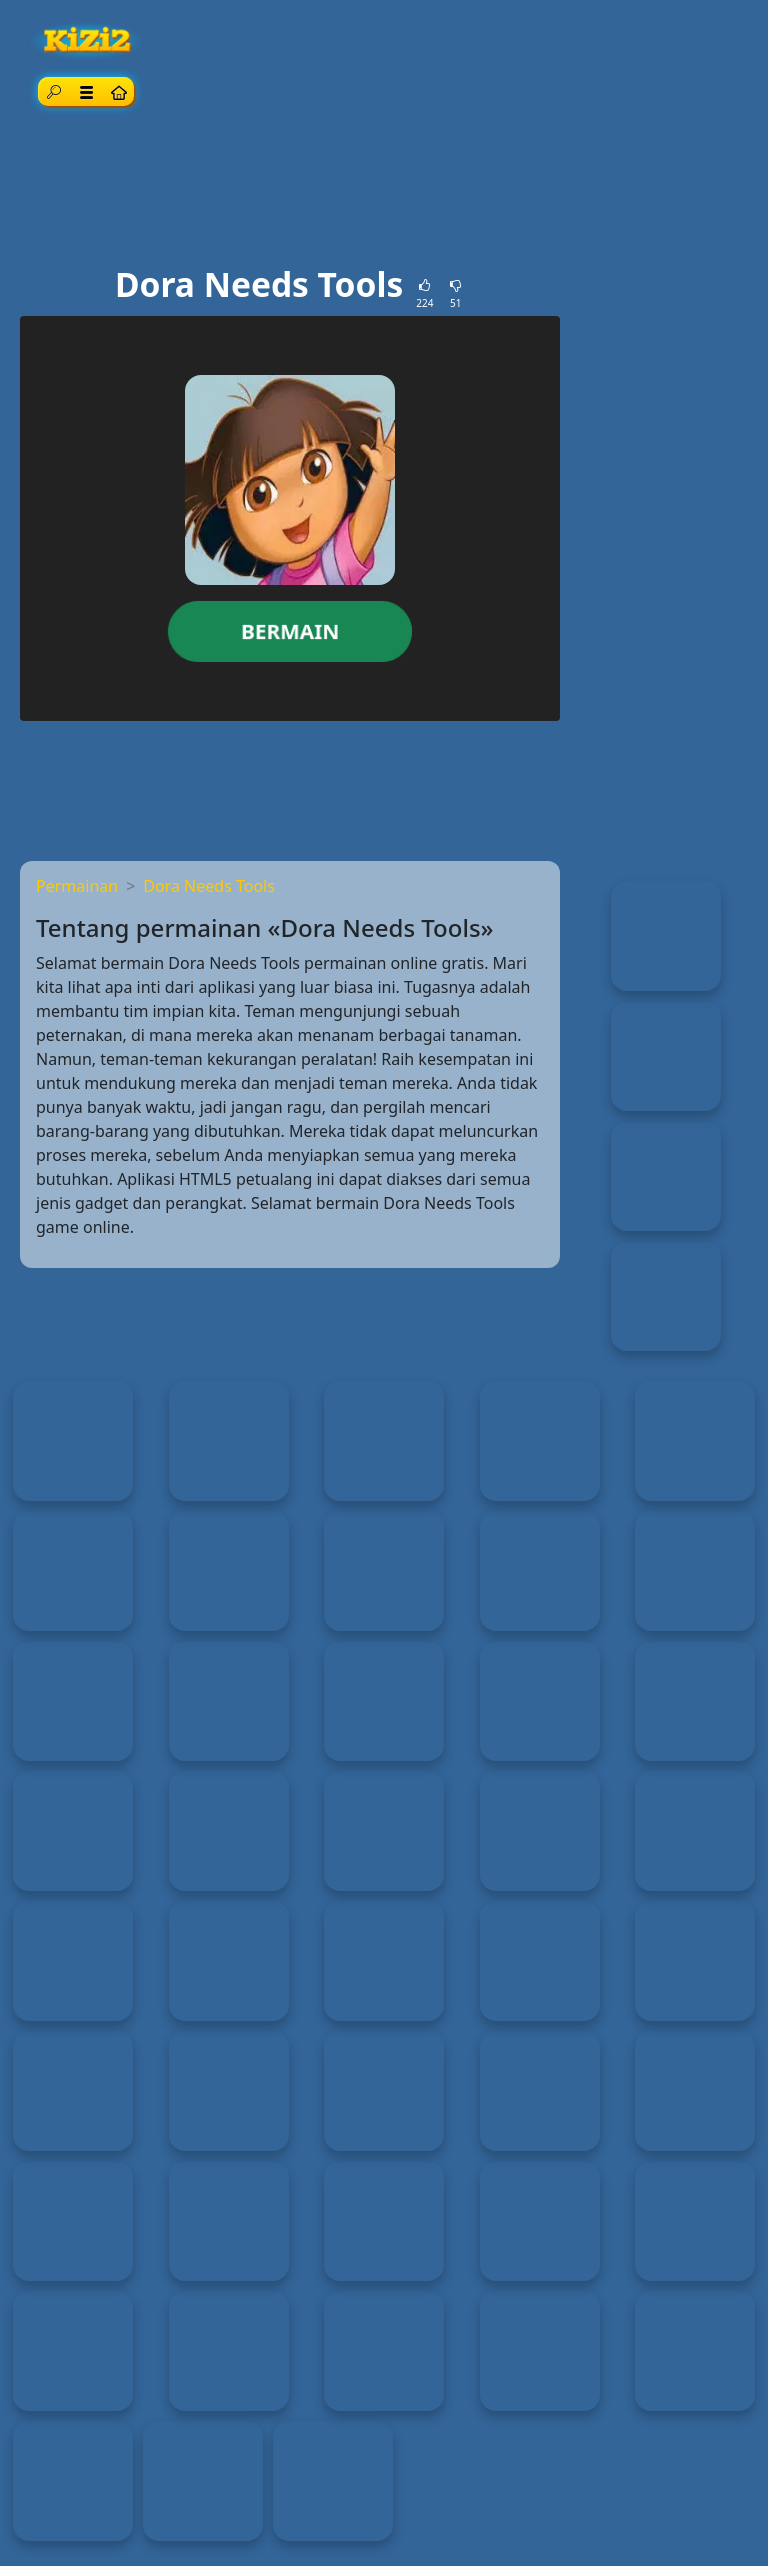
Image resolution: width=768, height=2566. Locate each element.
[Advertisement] (384, 191)
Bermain (289, 631)
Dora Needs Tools (209, 886)
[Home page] (118, 91)
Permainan (77, 886)
